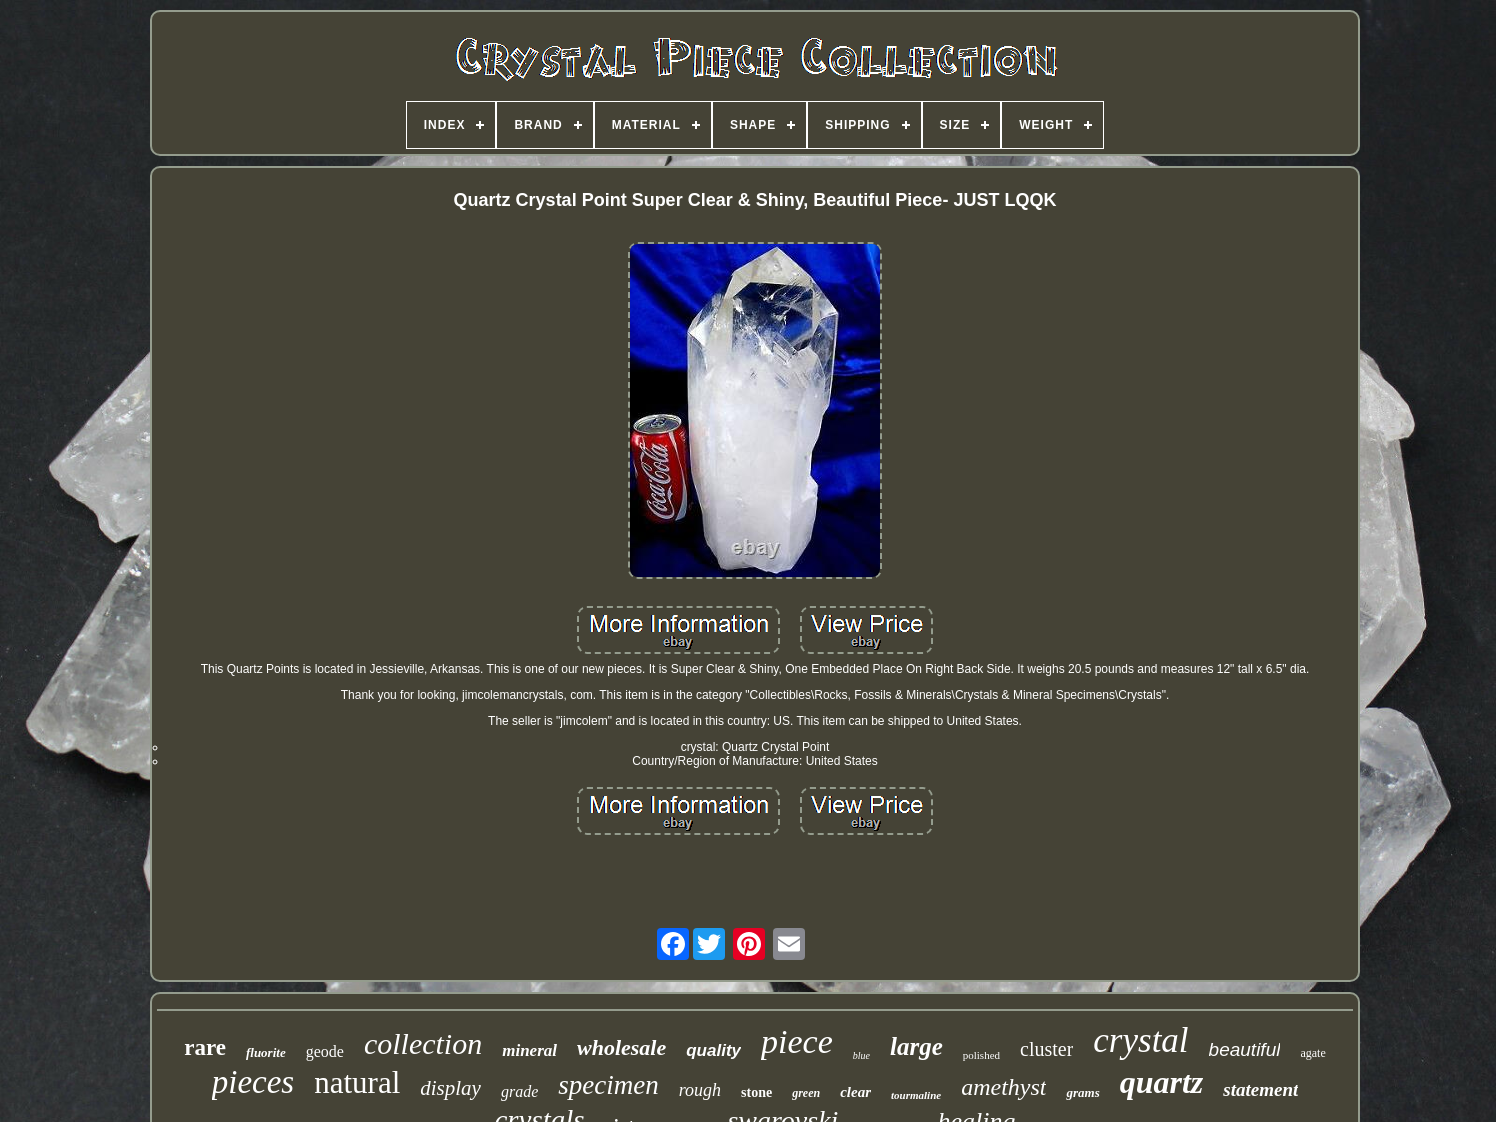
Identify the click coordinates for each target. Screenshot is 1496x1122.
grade (519, 1091)
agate (1312, 1053)
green (806, 1093)
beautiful (1245, 1049)
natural (357, 1082)
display (450, 1088)
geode (325, 1051)
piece (797, 1041)
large (916, 1046)
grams (1082, 1092)
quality (713, 1050)
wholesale (621, 1047)
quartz (1162, 1082)
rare (205, 1047)
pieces (253, 1082)
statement (1260, 1089)
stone (756, 1092)
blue (861, 1055)
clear (855, 1092)
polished (981, 1055)
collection (423, 1043)
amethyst (1003, 1087)
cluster (1046, 1049)
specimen (608, 1085)
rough (700, 1090)
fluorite (266, 1052)
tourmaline (916, 1095)
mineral (529, 1050)
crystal (1140, 1040)
